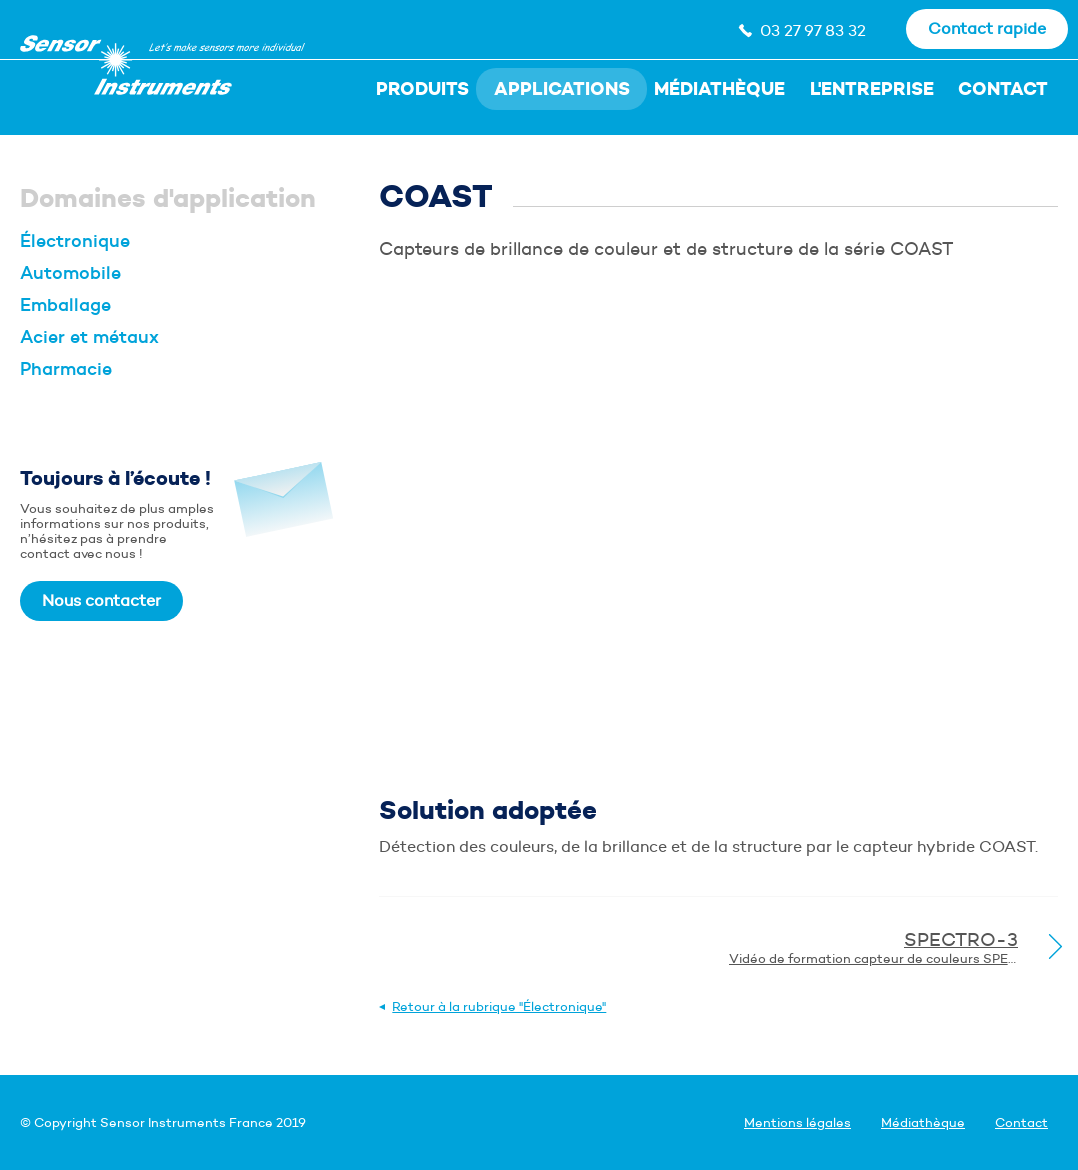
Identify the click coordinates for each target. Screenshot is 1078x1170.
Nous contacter (101, 600)
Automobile (70, 273)
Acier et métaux (89, 337)
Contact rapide (987, 28)
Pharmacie (66, 369)
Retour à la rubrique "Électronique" (499, 1006)
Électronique (75, 241)
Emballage (65, 305)
